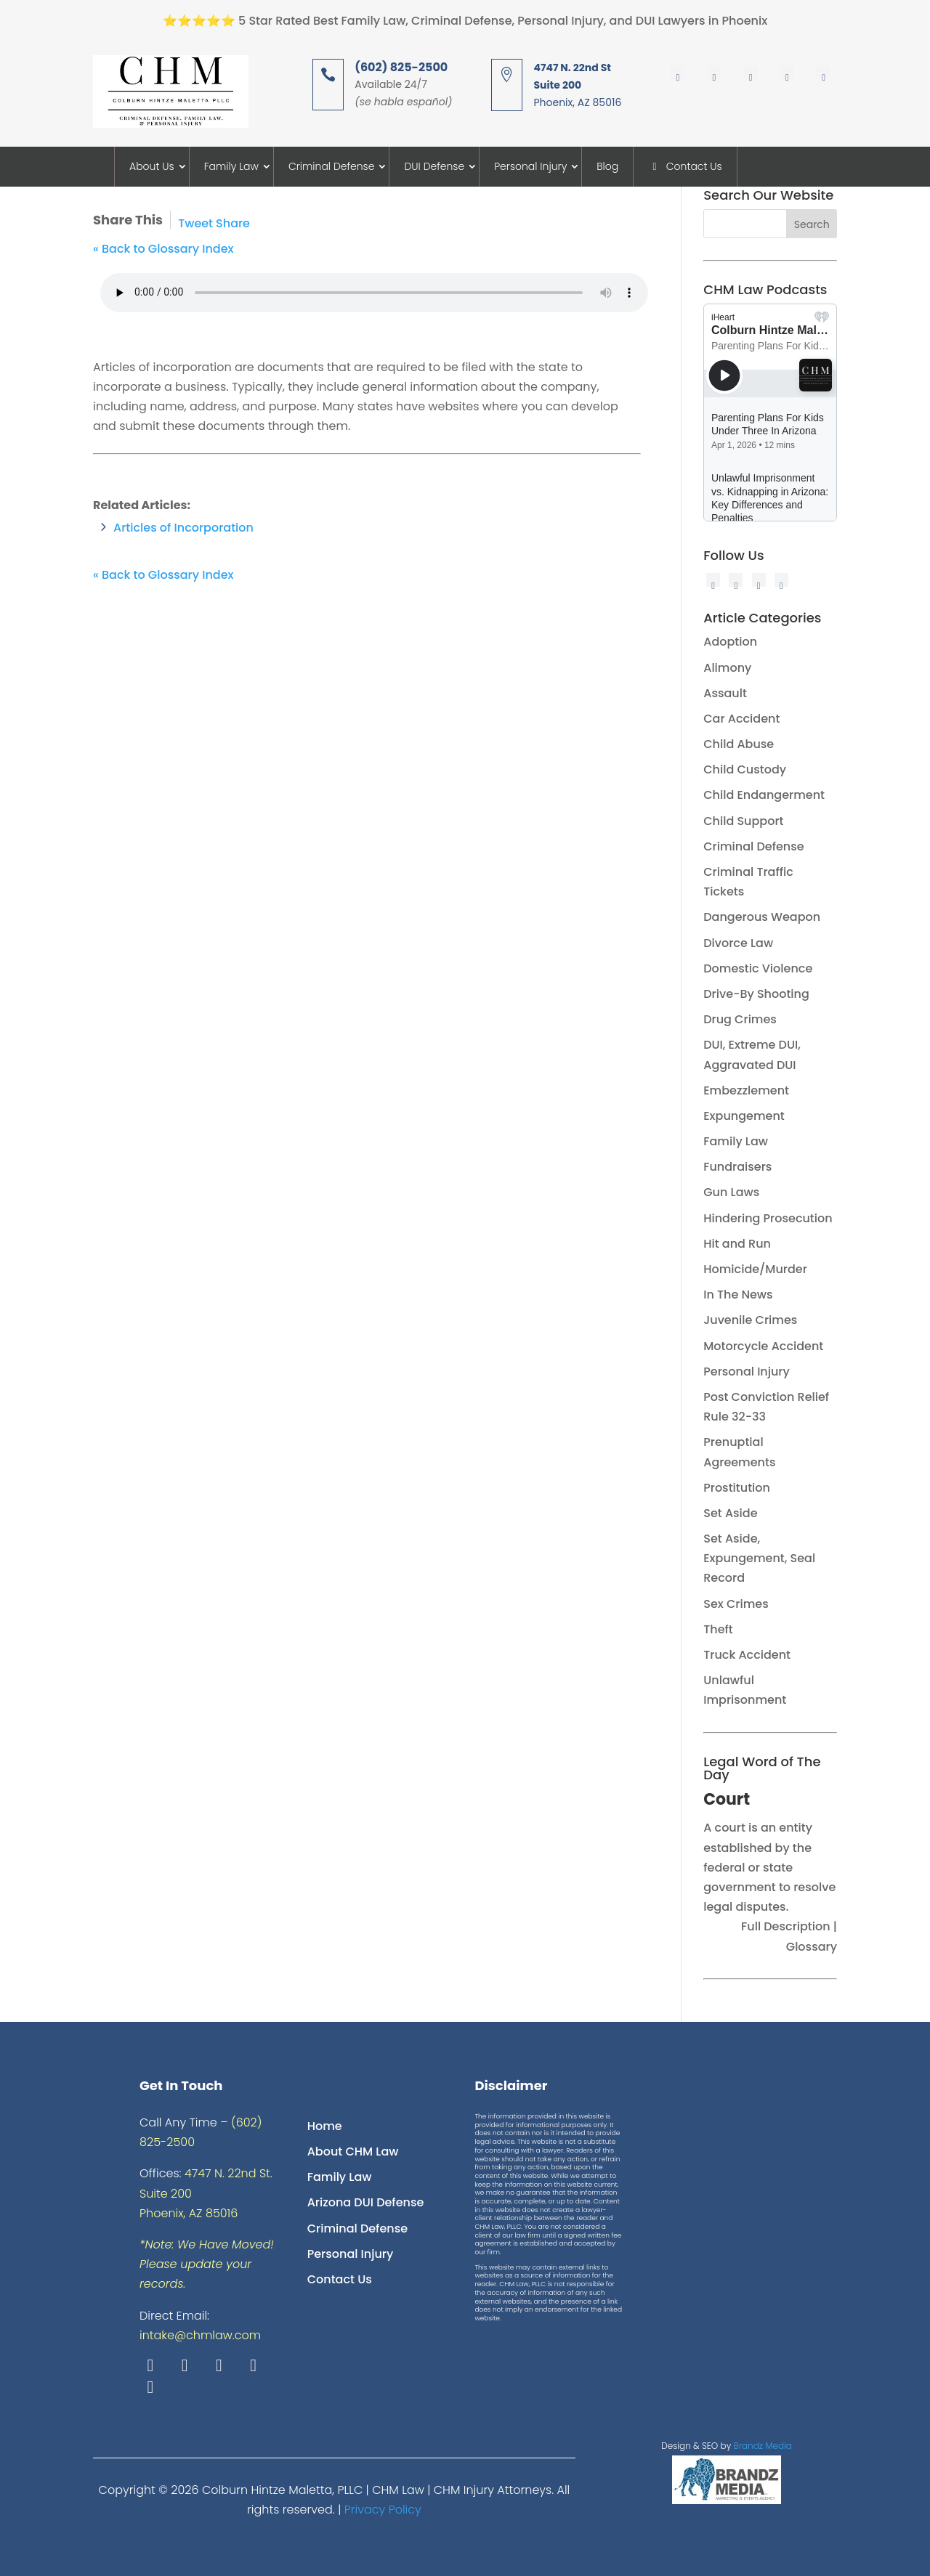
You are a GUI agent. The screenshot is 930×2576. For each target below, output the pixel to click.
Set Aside (730, 1513)
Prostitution (736, 1487)
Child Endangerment (764, 795)
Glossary (811, 1946)
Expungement (744, 1116)
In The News (737, 1294)
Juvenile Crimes (750, 1320)
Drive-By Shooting (756, 994)
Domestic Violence (757, 968)
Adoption (730, 641)
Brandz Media (763, 2445)
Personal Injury (530, 166)
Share (233, 223)
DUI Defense (434, 166)
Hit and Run (737, 1243)
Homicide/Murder (755, 1269)
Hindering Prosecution (767, 1218)
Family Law (231, 166)
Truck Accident (746, 1654)
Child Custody (744, 769)
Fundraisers (737, 1166)
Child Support (743, 821)
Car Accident (741, 718)
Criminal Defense (331, 166)
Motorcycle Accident (763, 1346)
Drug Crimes (740, 1019)
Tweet (195, 223)
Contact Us (684, 166)
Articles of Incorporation (183, 527)
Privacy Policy (382, 2509)
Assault (725, 693)
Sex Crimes (735, 1604)
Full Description (787, 1926)
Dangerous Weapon (761, 917)
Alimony (727, 667)
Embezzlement (746, 1090)
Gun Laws (731, 1192)
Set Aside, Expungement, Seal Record (759, 1558)
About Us (151, 166)
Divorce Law (738, 943)
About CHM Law (353, 2151)
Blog (607, 166)
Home (324, 2126)
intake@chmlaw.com (200, 2335)
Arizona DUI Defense (365, 2202)
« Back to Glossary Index (163, 248)
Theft (718, 1629)
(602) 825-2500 (401, 67)
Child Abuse (738, 744)
